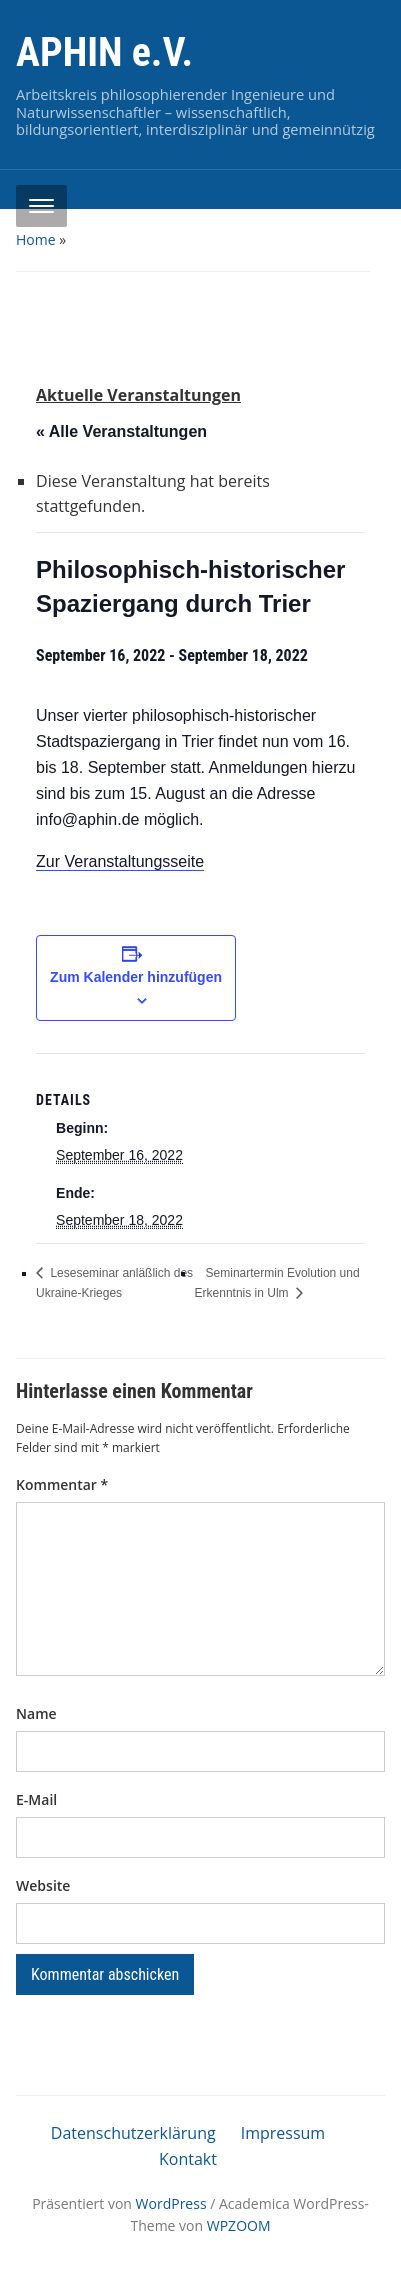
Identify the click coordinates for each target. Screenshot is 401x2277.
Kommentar (62, 1484)
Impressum (283, 2133)
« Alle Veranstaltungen (121, 431)
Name (36, 1713)
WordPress (171, 2203)
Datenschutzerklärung (133, 2133)
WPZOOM (239, 2225)
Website (43, 1885)
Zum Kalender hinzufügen (136, 977)
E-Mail (36, 1799)
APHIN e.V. (104, 52)
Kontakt (188, 2159)
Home (36, 239)
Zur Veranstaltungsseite (120, 861)
